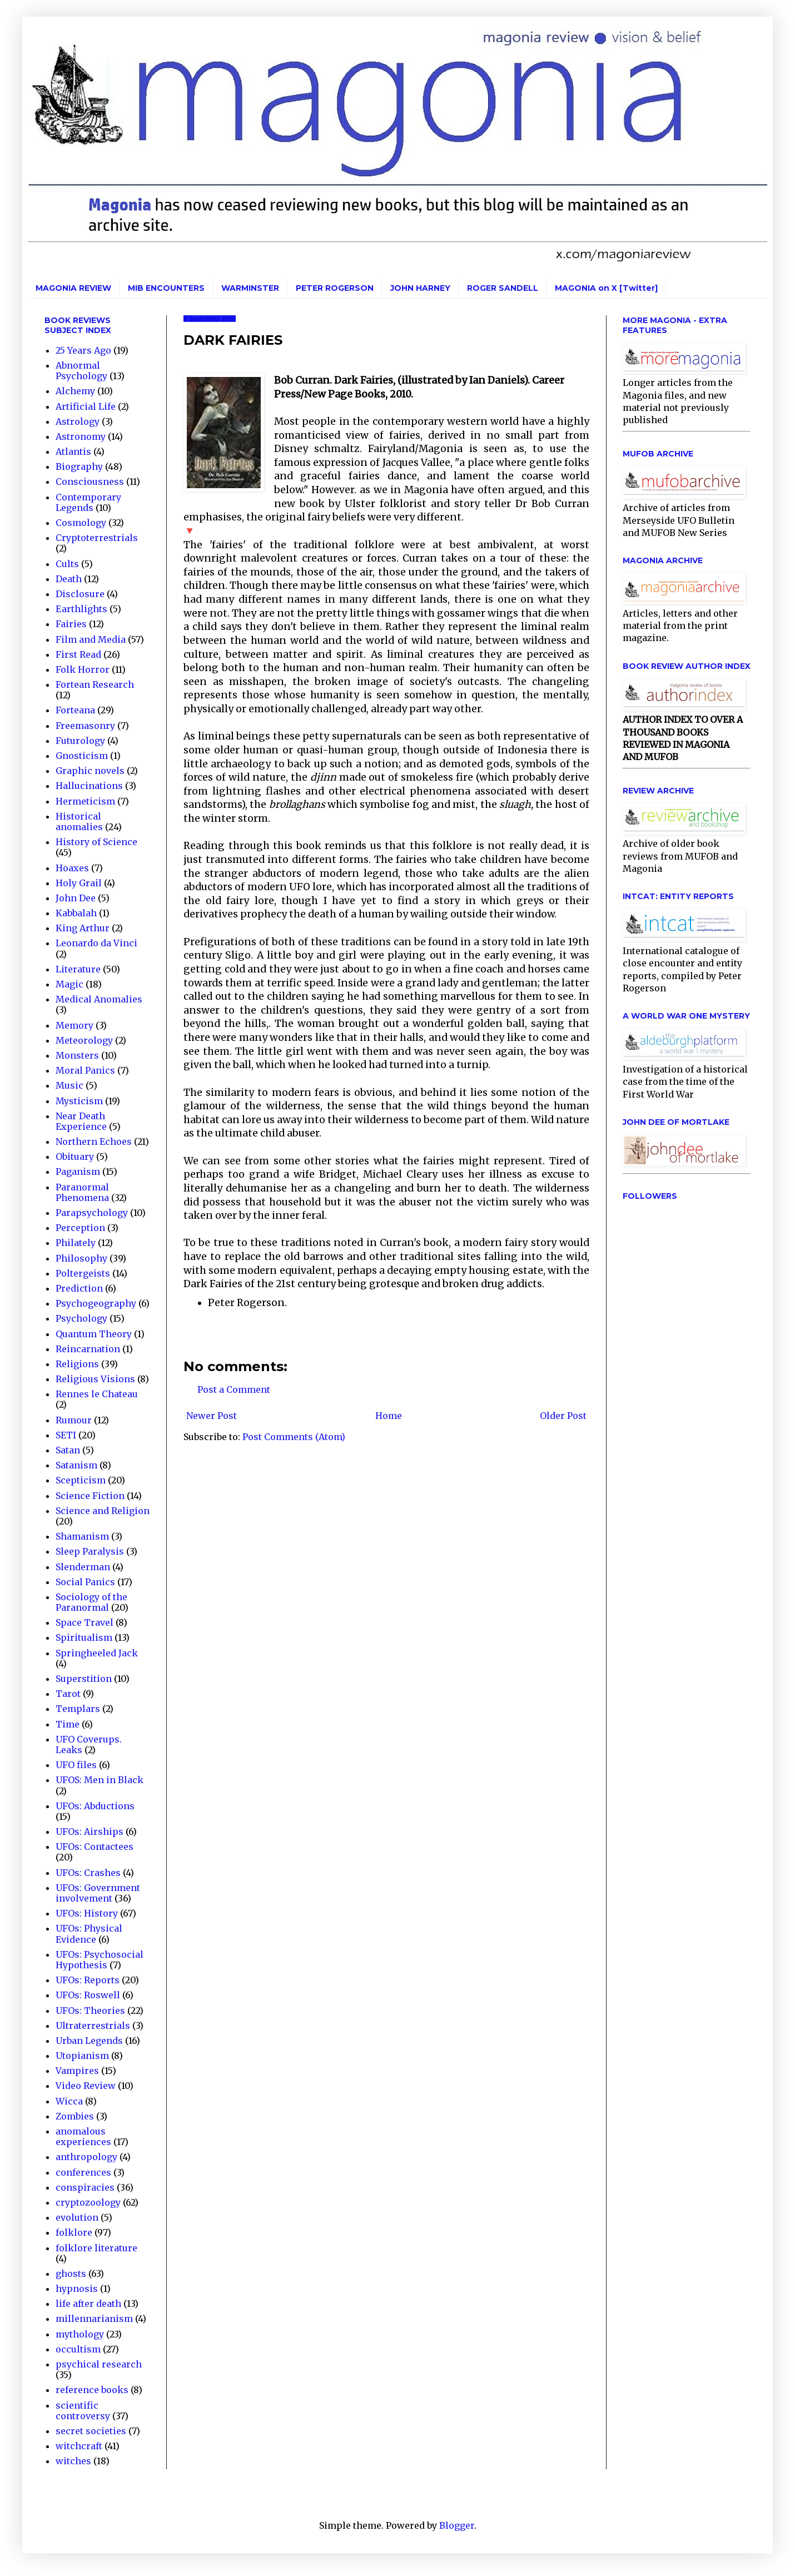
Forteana (75, 710)
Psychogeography (96, 1303)
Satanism (76, 1465)
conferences (83, 2172)
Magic (69, 984)
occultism (78, 2349)
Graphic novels (90, 770)
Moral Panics (85, 1070)
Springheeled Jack (97, 1653)
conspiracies (85, 2187)
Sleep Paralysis (90, 1551)
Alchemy (75, 390)
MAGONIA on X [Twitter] (606, 288)
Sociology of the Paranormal (91, 1602)
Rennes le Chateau (97, 1393)
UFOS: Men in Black (99, 1779)
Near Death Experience (81, 1121)
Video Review (86, 2085)
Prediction (79, 1288)
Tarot (68, 1693)
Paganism (78, 1171)
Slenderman (83, 1566)
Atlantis (73, 451)
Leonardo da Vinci (96, 943)
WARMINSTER (250, 288)
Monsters (77, 1055)
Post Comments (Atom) (293, 1436)
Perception (80, 1227)
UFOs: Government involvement (98, 1893)
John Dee (76, 898)
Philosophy (81, 1258)
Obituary (75, 1156)
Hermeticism (85, 801)
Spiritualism (84, 1637)
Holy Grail (79, 883)
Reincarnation (88, 1348)
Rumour (74, 1420)
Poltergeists (83, 1273)
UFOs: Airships (89, 1831)
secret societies (91, 2430)
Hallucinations (89, 785)
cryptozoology (88, 2202)
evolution (77, 2217)
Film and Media (91, 639)
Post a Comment (233, 1389)
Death (69, 578)
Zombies (75, 2116)
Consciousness (90, 481)
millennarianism (94, 2318)
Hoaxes (72, 867)
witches (73, 2460)
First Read (78, 654)
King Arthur (83, 928)
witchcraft (79, 2445)
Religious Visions (95, 1378)
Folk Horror (83, 669)
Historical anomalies (79, 821)
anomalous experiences (83, 2136)
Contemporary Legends (88, 502)
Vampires (77, 2070)
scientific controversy (83, 2410)
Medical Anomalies (99, 999)
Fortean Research (95, 684)
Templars (78, 1708)
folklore (74, 2232)
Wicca (69, 2101)
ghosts (71, 2273)
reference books (92, 2389)
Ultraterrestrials (93, 2025)
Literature (78, 969)
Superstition (84, 1678)
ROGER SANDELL (502, 288)
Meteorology (84, 1040)
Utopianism (82, 2055)
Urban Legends (89, 2040)
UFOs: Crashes (88, 1872)
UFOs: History (87, 1913)
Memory (74, 1025)
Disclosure (80, 593)
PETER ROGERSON (335, 288)
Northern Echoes (94, 1141)
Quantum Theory (94, 1333)
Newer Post (211, 1415)
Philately (76, 1242)
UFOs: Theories (90, 2010)
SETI (66, 1435)
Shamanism (82, 1536)
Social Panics (85, 1581)
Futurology (80, 740)
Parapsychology (92, 1212)
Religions (77, 1363)
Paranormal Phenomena (82, 1192)
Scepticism (81, 1480)
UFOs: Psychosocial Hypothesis (99, 1960)
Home (388, 1415)
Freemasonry (85, 725)
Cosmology (81, 522)
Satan (68, 1450)
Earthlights (81, 608)
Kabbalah (76, 913)
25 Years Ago (83, 350)
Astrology (78, 421)
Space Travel (84, 1622)
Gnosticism (82, 755)
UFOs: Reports (88, 1980)
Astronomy (81, 436)
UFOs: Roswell (88, 1995)
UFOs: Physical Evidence (89, 1933)
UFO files (76, 1764)
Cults (67, 563)
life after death (88, 2303)
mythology (80, 2334)
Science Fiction (90, 1495)
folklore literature (96, 2248)
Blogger (456, 2525)
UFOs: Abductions (95, 1805)
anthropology (86, 2156)
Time (68, 1724)
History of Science (96, 841)
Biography (79, 466)
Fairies (71, 623)
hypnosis (77, 2288)
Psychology (81, 1318)
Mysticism (79, 1100)
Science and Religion (103, 1510)
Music (69, 1085)
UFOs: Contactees (94, 1846)
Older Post (563, 1415)
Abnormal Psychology (81, 370)
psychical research (99, 2364)
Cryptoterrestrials (97, 537)
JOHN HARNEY (420, 288)
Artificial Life (86, 406)
